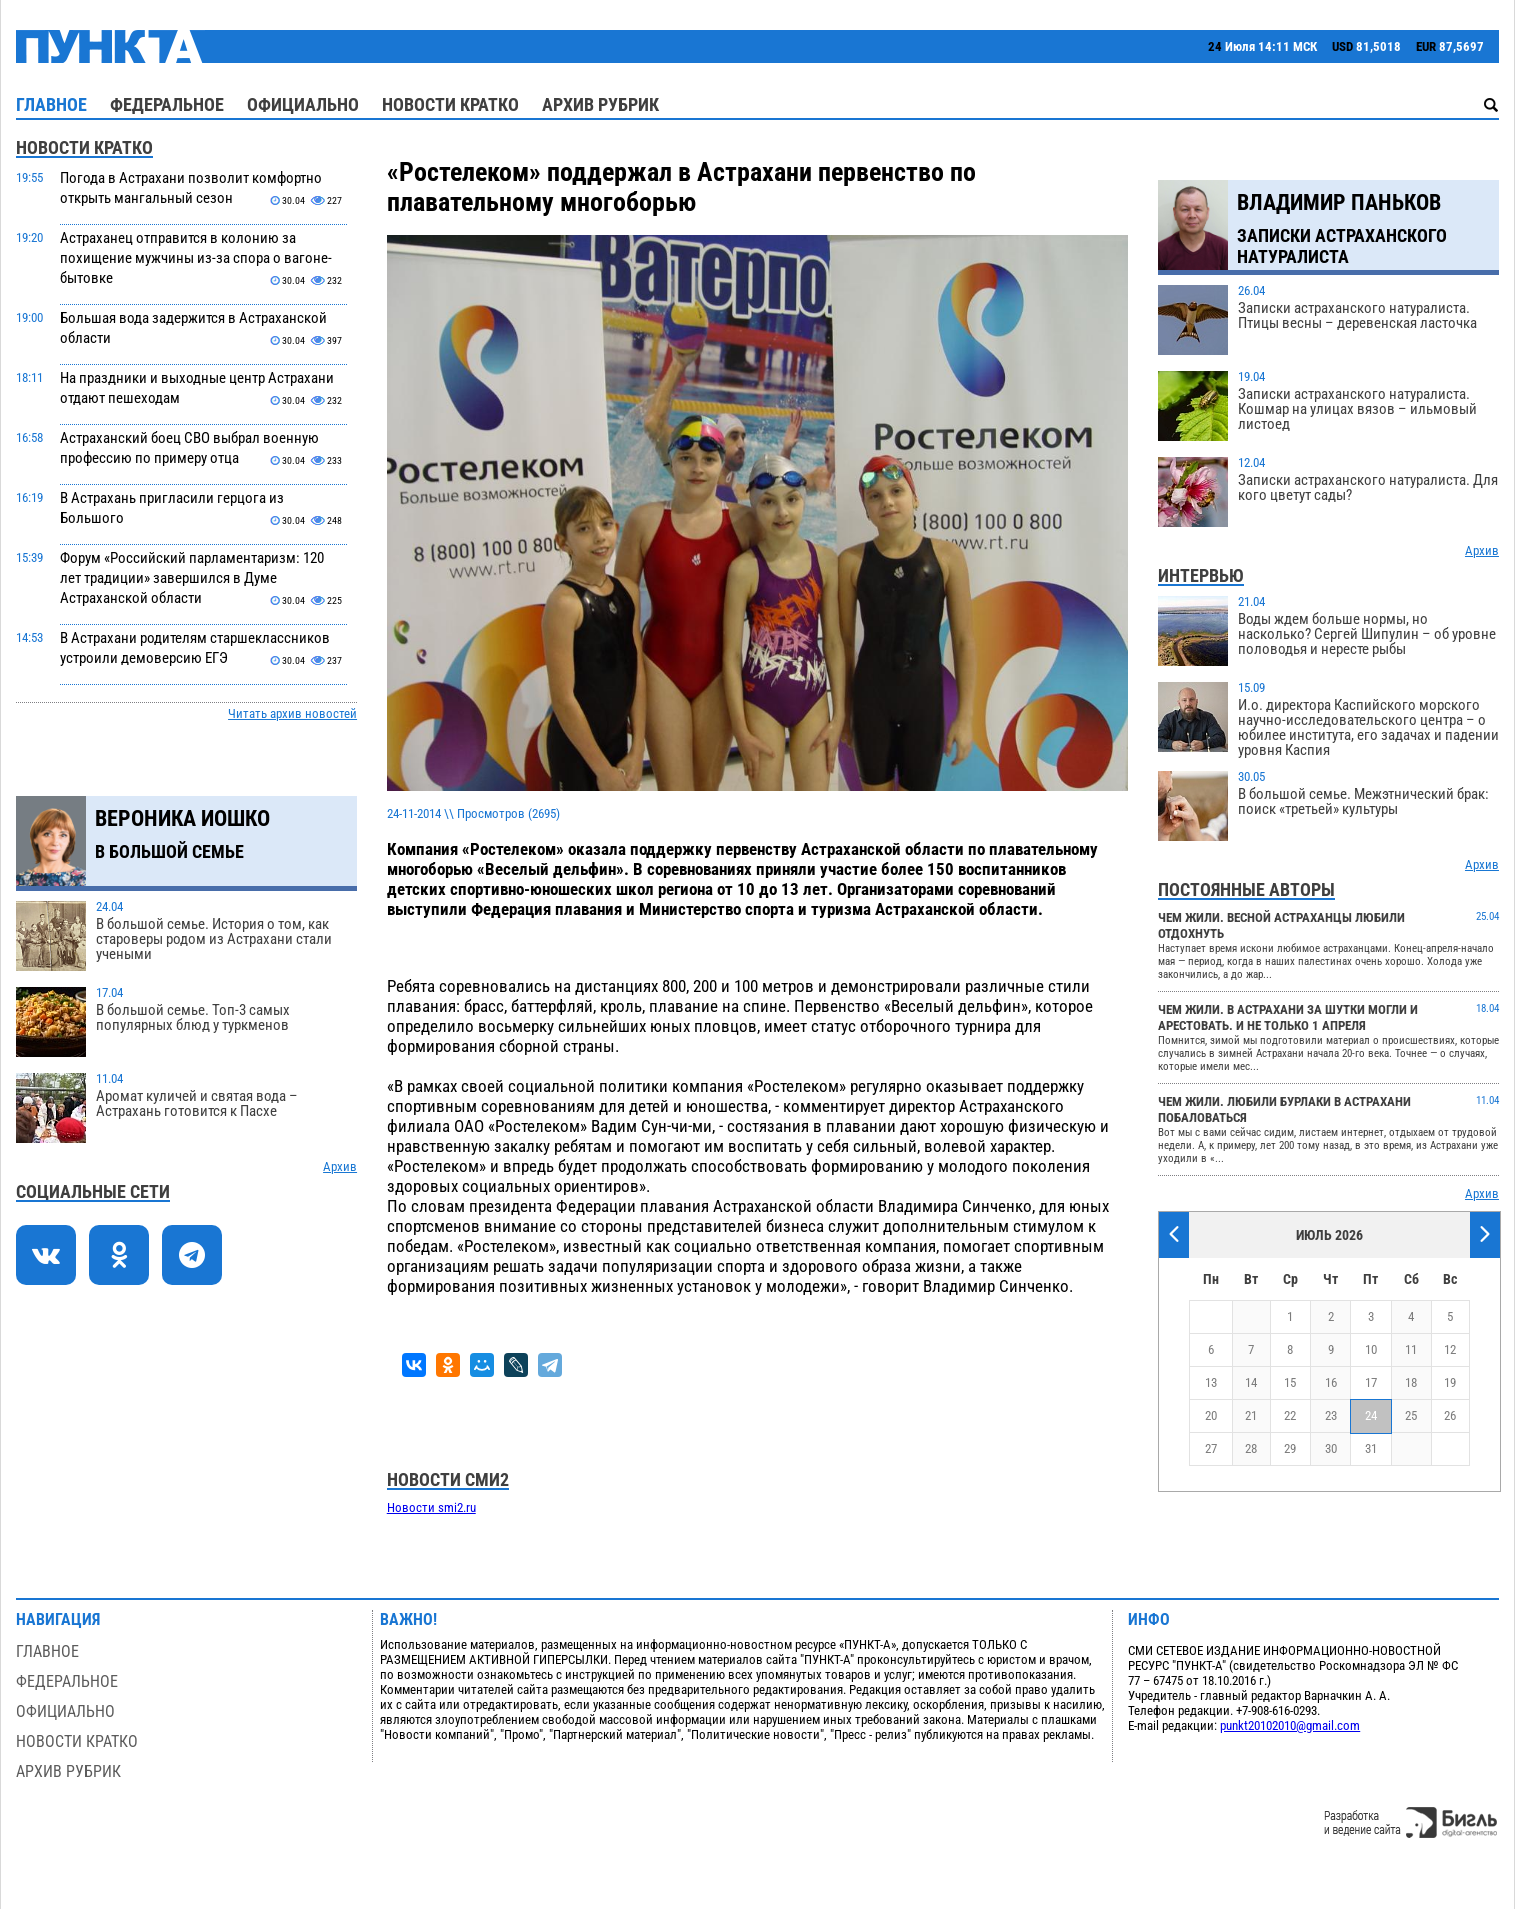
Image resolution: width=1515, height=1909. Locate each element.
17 (1371, 1382)
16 (1331, 1382)
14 (1251, 1382)
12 (1450, 1349)
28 (1251, 1448)
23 (1331, 1415)
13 (1211, 1382)
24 (1371, 1415)
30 (1331, 1448)
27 (1211, 1448)
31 (1371, 1448)
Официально (303, 104)
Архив (340, 1166)
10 (1371, 1349)
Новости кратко (450, 104)
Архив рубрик (600, 104)
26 (1450, 1415)
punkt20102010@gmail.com (1290, 1725)
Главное (51, 104)
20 (1211, 1415)
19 (1450, 1382)
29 (1290, 1448)
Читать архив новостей (292, 713)
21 (1251, 1415)
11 (1411, 1349)
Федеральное (167, 104)
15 (1290, 1382)
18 (1411, 1382)
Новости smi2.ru (431, 1507)
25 (1411, 1415)
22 (1290, 1415)
